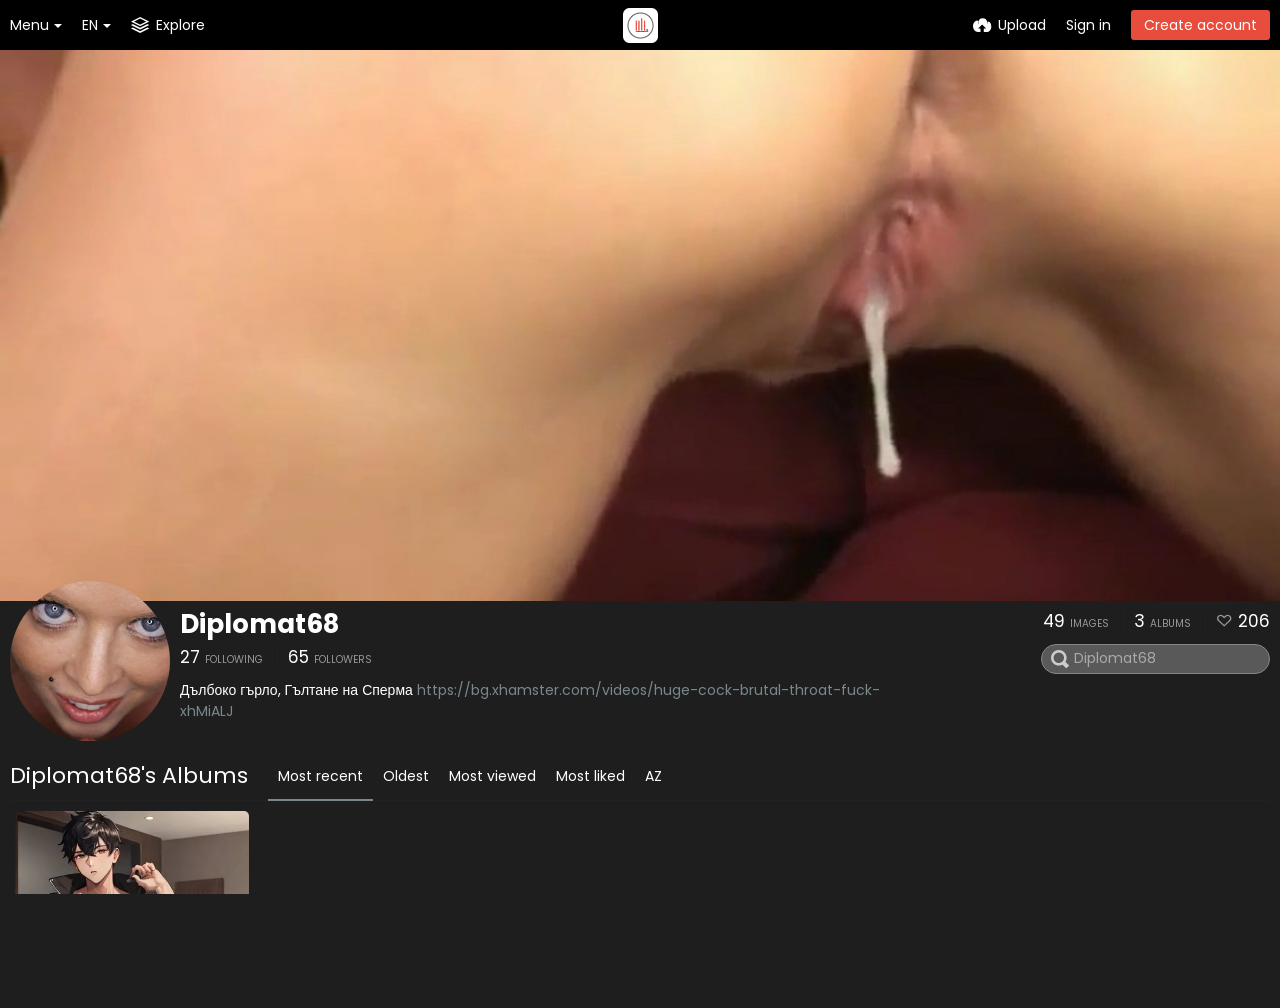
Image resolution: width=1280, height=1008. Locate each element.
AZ (653, 776)
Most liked (590, 776)
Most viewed (492, 776)
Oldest (406, 776)
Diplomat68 (259, 624)
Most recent (320, 776)
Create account (1200, 25)
